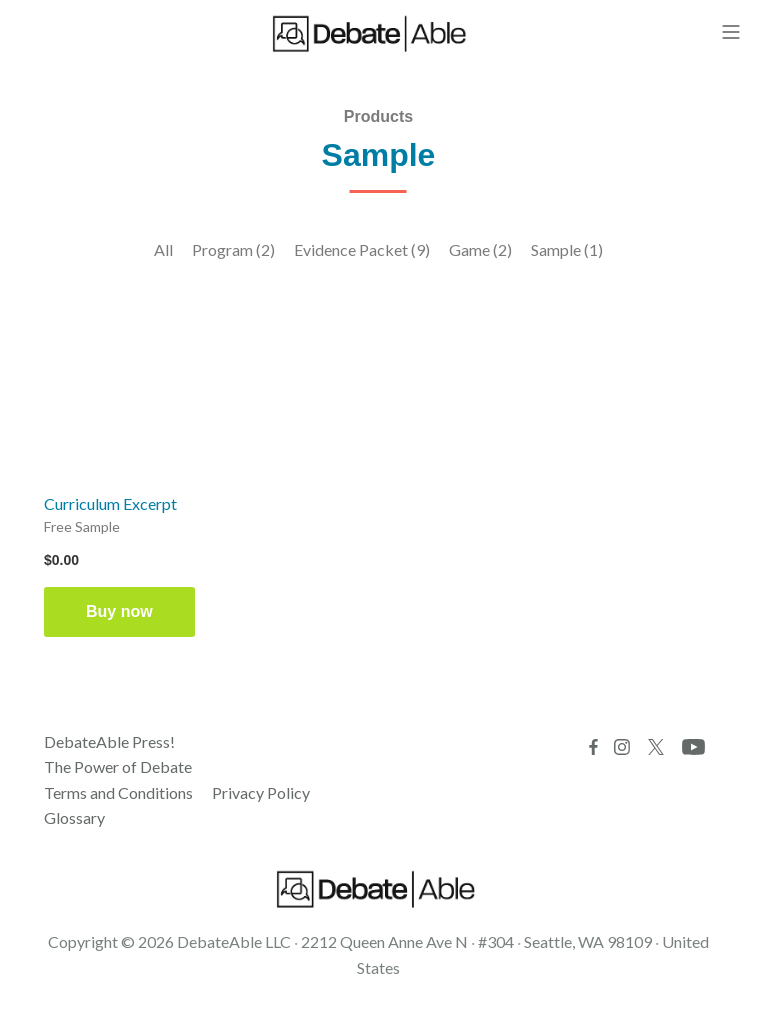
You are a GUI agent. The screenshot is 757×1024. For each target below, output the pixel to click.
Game (480, 249)
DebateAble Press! (109, 741)
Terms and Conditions (118, 792)
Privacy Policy (261, 792)
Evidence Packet (362, 249)
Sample (567, 249)
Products (378, 116)
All (163, 249)
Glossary (74, 817)
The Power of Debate (118, 766)
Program (233, 249)
